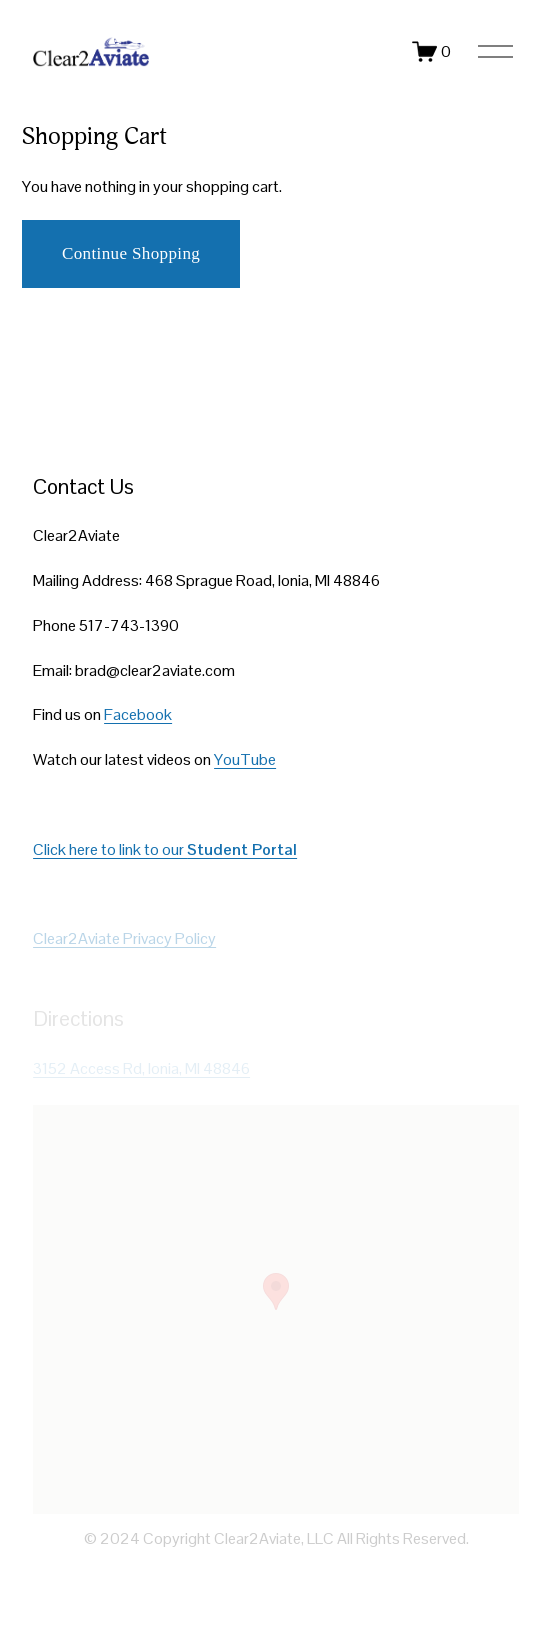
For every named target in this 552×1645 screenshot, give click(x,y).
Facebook (138, 714)
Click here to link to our (165, 849)
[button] (276, 1291)
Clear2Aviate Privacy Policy (124, 938)
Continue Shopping (131, 253)
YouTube (245, 759)
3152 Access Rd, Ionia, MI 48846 (141, 1068)
